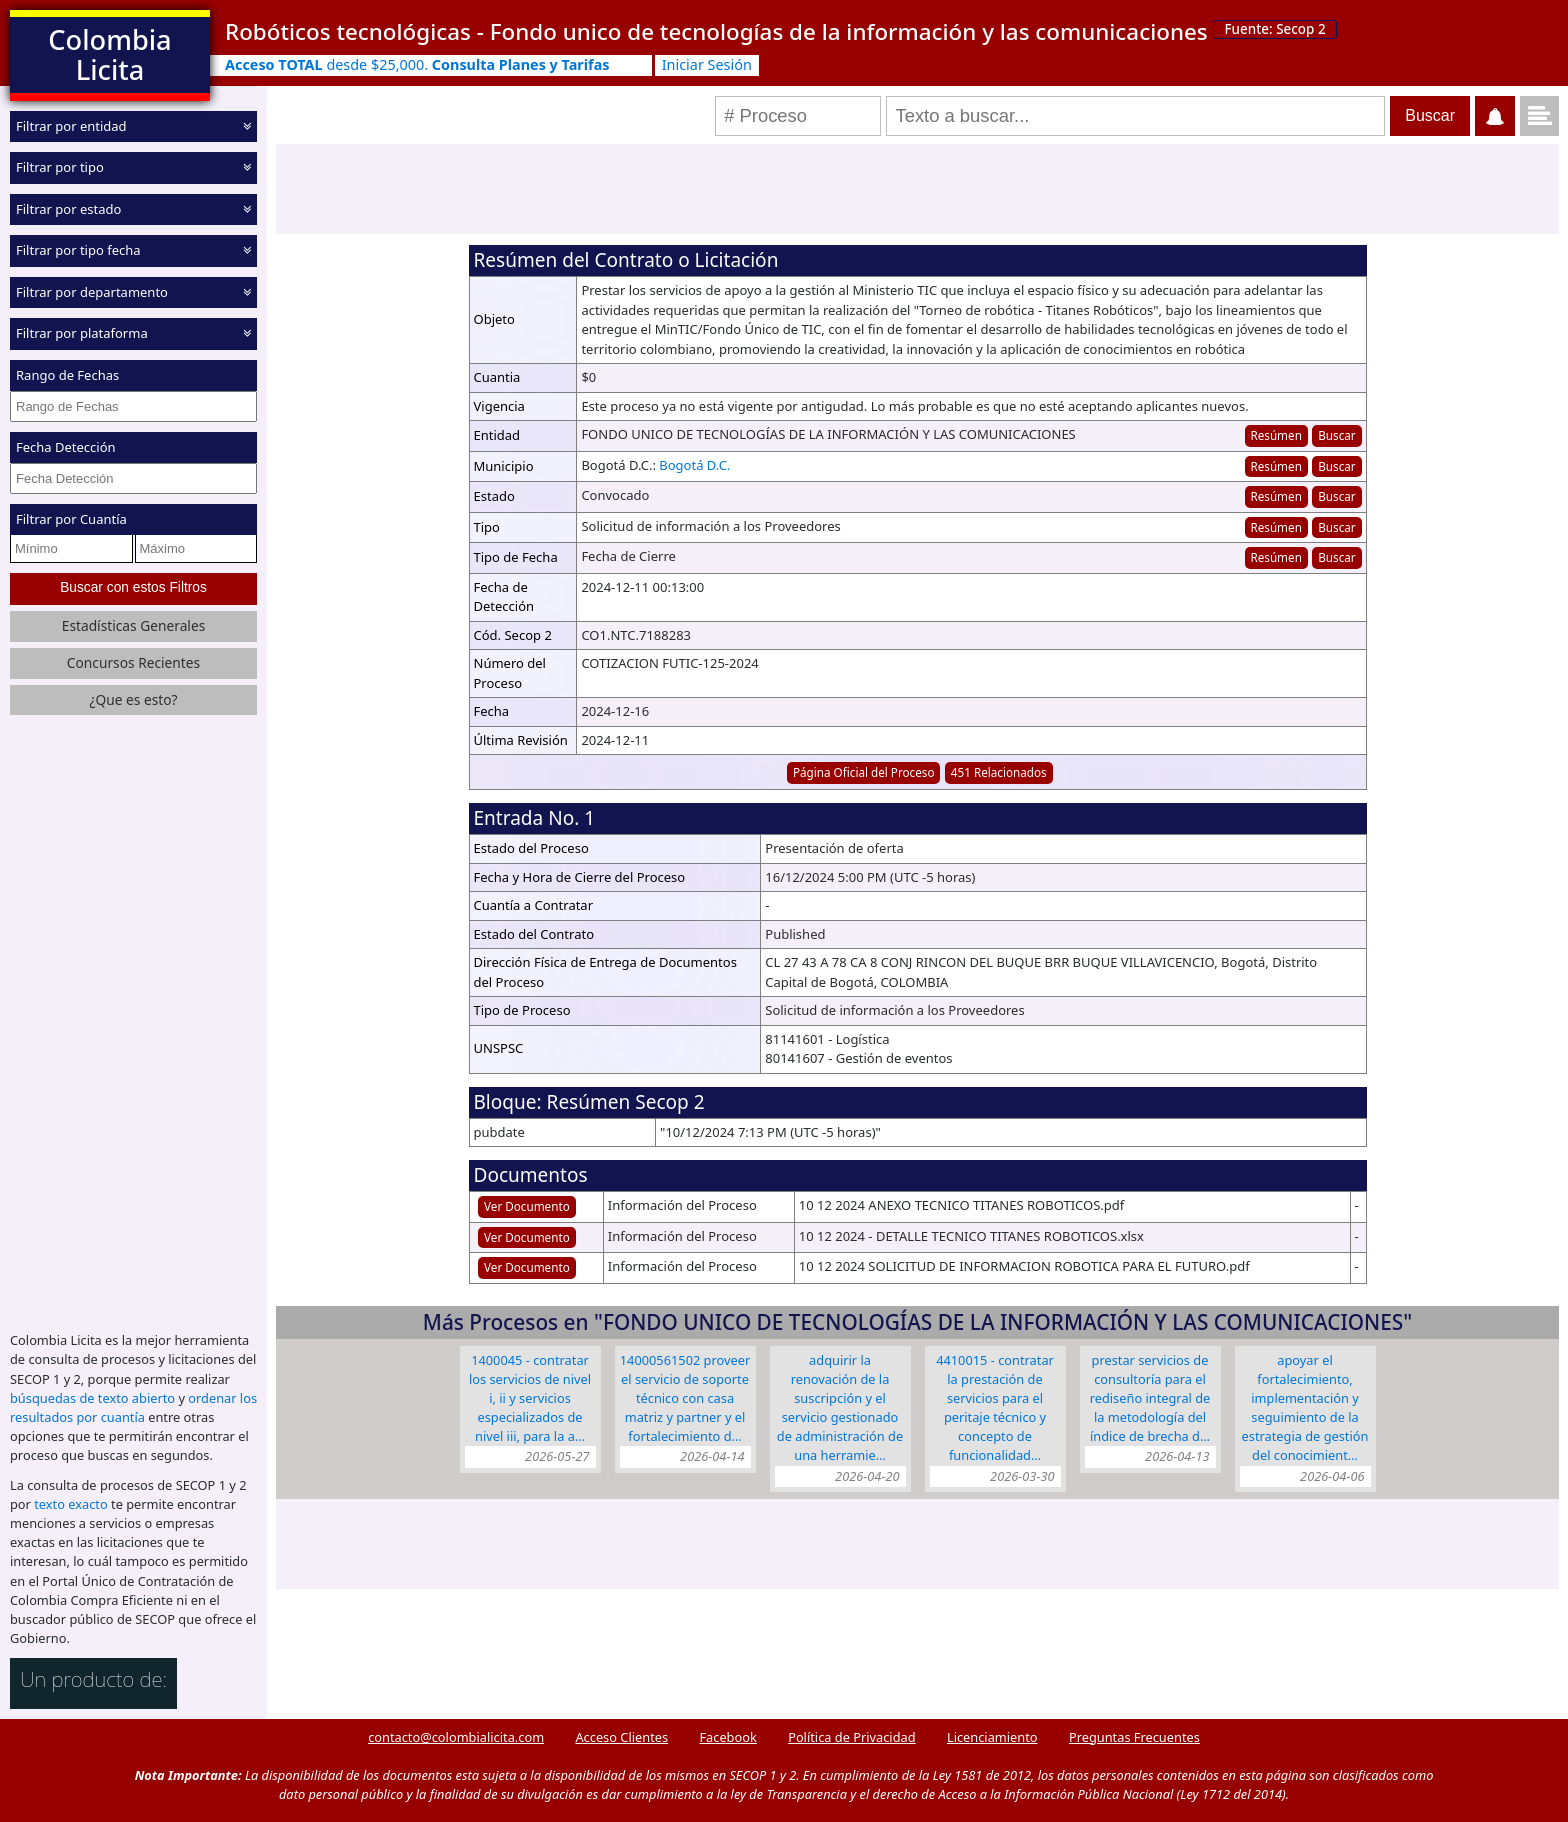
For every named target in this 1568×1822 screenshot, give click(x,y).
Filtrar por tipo (60, 167)
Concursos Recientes (133, 660)
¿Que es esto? (133, 697)
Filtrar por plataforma (82, 333)
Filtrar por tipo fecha (78, 250)
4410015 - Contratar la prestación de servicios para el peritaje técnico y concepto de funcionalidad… (995, 1408)
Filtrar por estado (68, 209)
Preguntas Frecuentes (1134, 1735)
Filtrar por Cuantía (71, 519)
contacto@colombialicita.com (456, 1735)
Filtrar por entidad (71, 126)
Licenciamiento (992, 1735)
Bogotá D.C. (694, 465)
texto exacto (70, 1502)
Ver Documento (527, 1206)
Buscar (1336, 435)
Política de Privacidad (851, 1735)
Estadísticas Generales (134, 623)
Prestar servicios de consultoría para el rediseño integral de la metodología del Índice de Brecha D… (1150, 1398)
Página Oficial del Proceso (864, 772)
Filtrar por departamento (92, 292)
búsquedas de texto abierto (92, 1396)
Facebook (727, 1735)
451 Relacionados (999, 772)
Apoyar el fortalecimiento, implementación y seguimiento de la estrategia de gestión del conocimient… (1305, 1408)
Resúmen (1275, 435)
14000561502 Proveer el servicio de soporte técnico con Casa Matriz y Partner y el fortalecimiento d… (685, 1398)
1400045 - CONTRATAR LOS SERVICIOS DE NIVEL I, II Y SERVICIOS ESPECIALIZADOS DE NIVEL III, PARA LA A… (530, 1398)
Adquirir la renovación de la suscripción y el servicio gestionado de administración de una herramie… (840, 1408)
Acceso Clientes (621, 1735)
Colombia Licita (109, 54)
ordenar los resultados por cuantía (133, 1405)
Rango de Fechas (67, 375)
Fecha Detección (66, 447)
